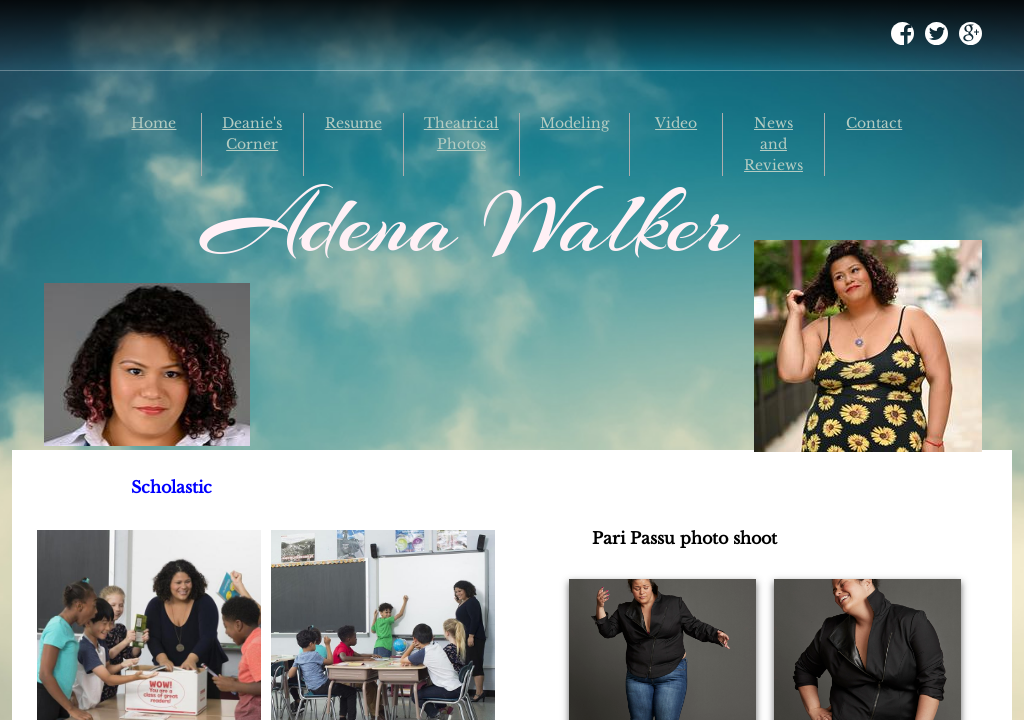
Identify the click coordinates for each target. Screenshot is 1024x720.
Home (153, 123)
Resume (353, 123)
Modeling (574, 123)
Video (676, 123)
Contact (874, 123)
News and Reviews (773, 144)
